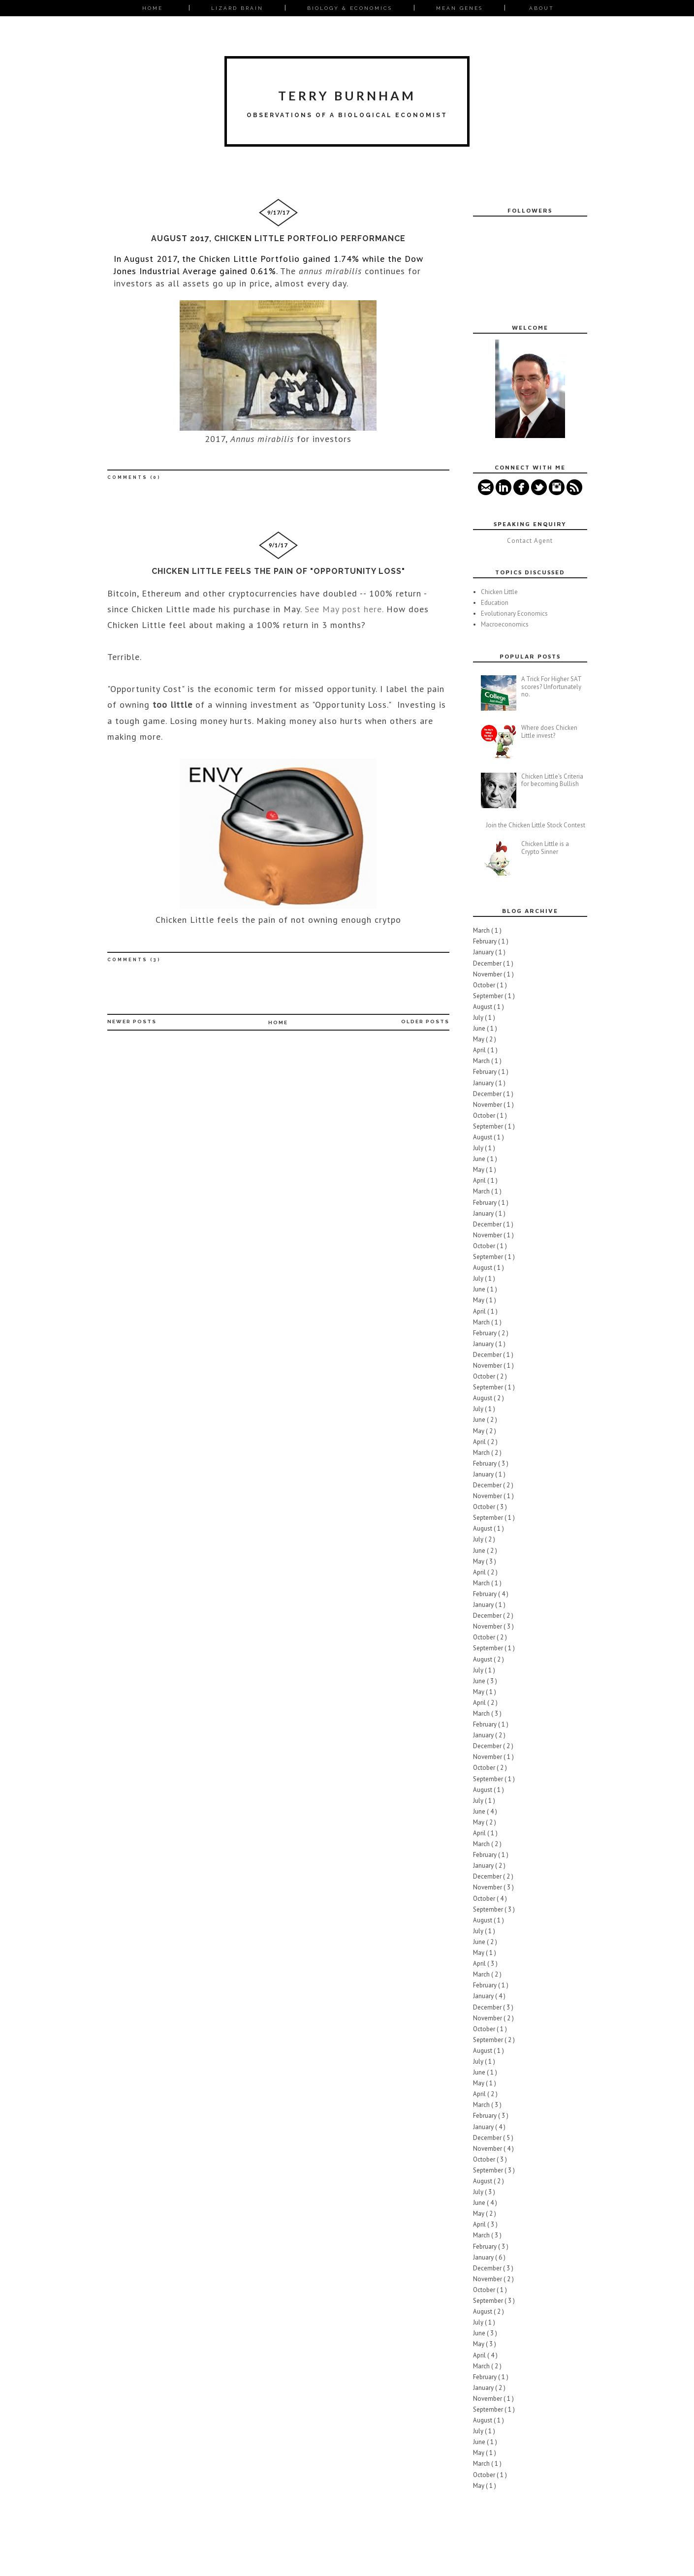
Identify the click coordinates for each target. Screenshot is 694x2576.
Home (152, 8)
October (485, 985)
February (485, 941)
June (480, 1028)
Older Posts (425, 1021)
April (480, 1050)
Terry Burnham (347, 95)
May (479, 1039)
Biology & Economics (349, 8)
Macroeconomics (505, 624)
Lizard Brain (237, 8)
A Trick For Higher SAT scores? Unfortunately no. (551, 686)
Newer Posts (132, 1021)
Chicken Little (499, 592)
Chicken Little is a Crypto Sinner (545, 848)
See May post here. (344, 609)
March (482, 930)
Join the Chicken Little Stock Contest (535, 825)
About (541, 8)
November (488, 974)
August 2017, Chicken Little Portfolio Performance (278, 238)
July (479, 1017)
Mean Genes (459, 8)
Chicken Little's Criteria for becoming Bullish (552, 780)
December (488, 963)
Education (494, 602)
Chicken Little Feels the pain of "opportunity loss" (278, 571)
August (483, 1007)
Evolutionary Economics (514, 613)
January (484, 952)
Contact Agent (530, 540)
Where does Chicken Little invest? (549, 731)
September (489, 996)
